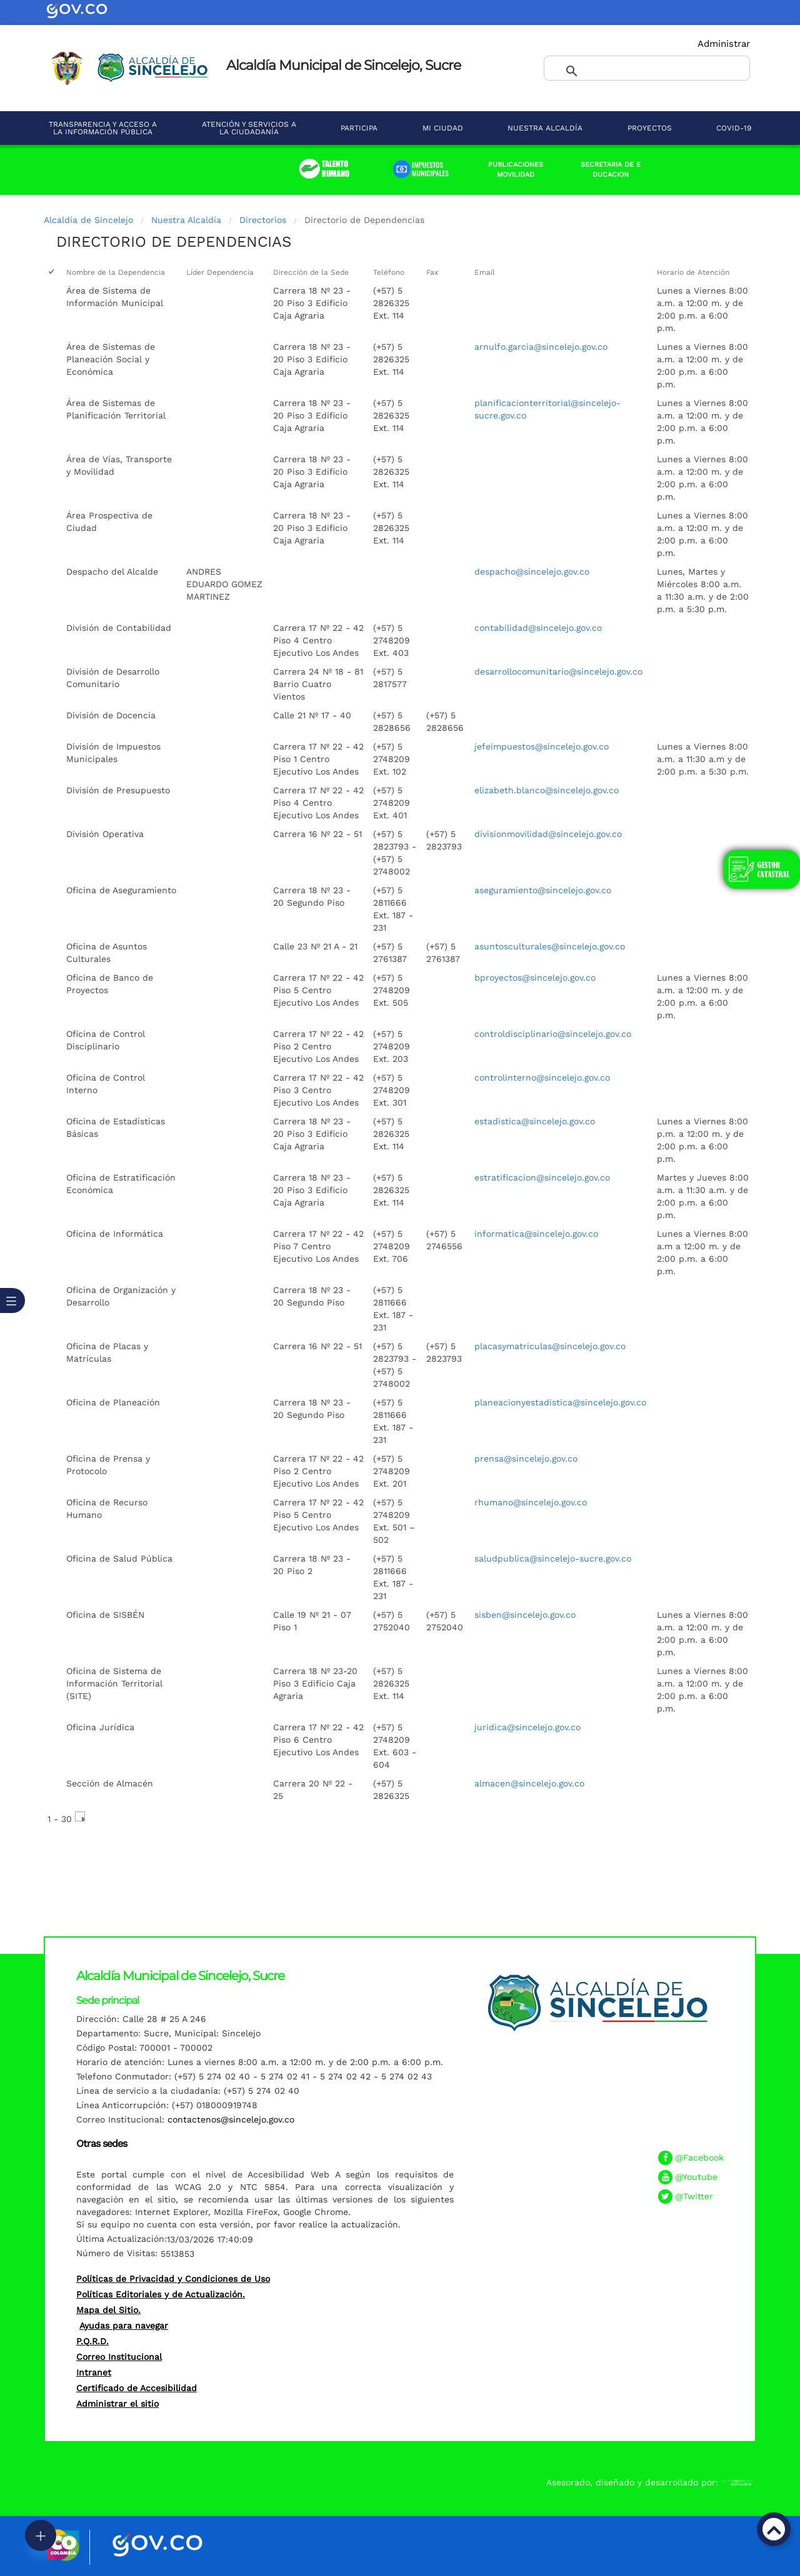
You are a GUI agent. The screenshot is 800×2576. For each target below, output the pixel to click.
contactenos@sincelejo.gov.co (231, 2119)
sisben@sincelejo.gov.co (525, 1615)
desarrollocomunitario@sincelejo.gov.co (558, 671)
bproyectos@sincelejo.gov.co (535, 978)
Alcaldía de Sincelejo (88, 220)
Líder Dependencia (220, 272)
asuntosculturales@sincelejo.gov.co (549, 946)
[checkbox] (52, 272)
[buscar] (631, 72)
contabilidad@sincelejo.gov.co (538, 628)
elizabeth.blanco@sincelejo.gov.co (546, 790)
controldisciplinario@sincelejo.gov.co (552, 1034)
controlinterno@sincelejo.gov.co (542, 1077)
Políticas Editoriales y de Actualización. (160, 2294)
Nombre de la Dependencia (115, 272)
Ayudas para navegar (123, 2326)
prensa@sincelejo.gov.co (526, 1459)
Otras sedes (101, 2143)
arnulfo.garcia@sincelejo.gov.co (541, 347)
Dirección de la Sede (311, 272)
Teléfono (388, 272)
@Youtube (696, 2177)
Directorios (262, 220)
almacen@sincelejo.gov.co (529, 1783)
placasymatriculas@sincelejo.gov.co (550, 1346)
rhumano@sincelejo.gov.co (530, 1502)
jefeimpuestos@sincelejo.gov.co (541, 746)
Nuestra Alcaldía (186, 220)
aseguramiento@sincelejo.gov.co (542, 890)
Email (484, 272)
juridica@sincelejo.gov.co (527, 1727)
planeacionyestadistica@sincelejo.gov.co (560, 1402)
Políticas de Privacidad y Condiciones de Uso (173, 2279)
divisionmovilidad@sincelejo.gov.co (548, 834)
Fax (432, 272)
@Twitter (694, 2196)
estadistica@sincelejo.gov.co (534, 1121)
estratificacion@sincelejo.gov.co (542, 1177)
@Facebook (699, 2157)
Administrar (724, 43)
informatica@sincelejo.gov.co (536, 1234)
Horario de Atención (693, 272)
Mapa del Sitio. (108, 2310)
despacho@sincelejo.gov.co (531, 572)
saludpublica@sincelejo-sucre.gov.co (552, 1558)
